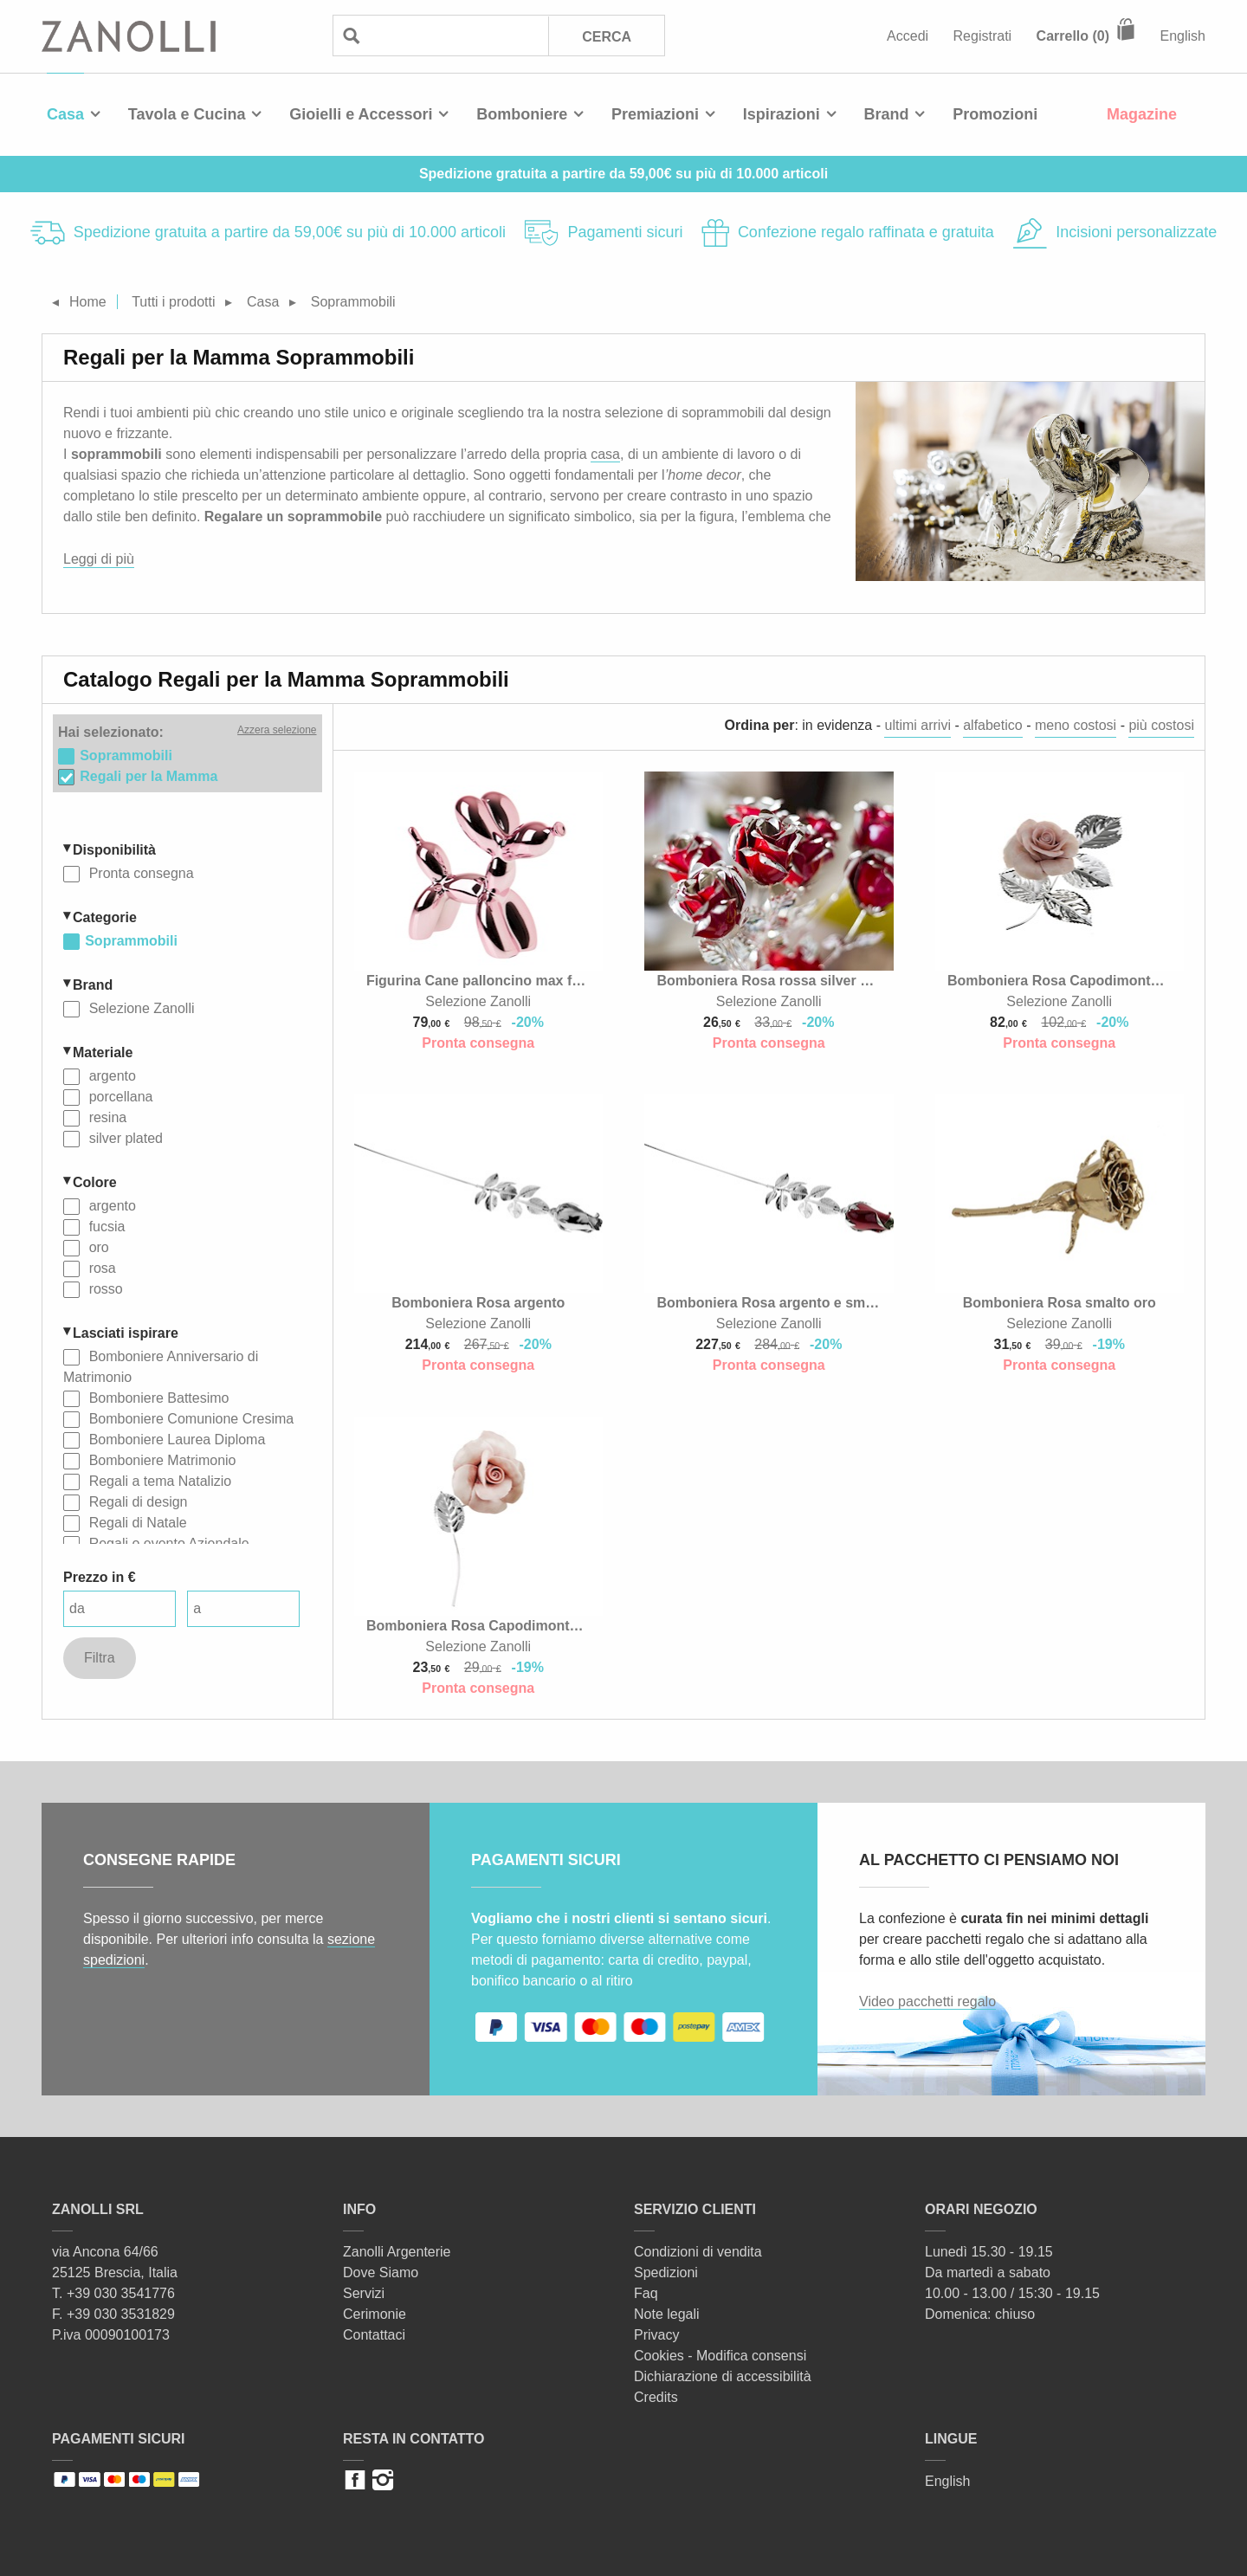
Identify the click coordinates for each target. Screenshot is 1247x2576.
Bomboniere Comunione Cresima (189, 1418)
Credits (656, 2397)
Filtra (99, 1657)
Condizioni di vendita (698, 2251)
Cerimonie (374, 2314)
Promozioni (995, 114)
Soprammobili (131, 940)
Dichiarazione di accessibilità (722, 2376)
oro (97, 1247)
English (1182, 36)
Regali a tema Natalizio (158, 1481)
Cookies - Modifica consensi (720, 2355)
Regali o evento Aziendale (167, 1543)
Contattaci (374, 2334)
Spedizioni (666, 2272)
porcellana (118, 1096)
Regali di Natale (135, 1522)
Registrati (982, 36)
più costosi (1161, 725)
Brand (886, 114)
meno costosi (1075, 725)
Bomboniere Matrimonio (160, 1460)
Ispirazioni (781, 114)
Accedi (907, 36)
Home (88, 301)
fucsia (105, 1226)
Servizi (363, 2293)
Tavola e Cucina (187, 114)
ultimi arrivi (917, 725)
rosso (104, 1289)
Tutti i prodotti (173, 301)
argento (110, 1075)
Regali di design (136, 1502)
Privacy (656, 2334)
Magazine (1142, 114)
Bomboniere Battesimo (157, 1398)
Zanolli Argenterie (397, 2251)
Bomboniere (521, 114)
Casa (65, 114)
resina (105, 1117)
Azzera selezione (276, 730)
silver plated (124, 1138)
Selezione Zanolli (139, 1008)
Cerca (606, 36)
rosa (100, 1268)
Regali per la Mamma (148, 776)
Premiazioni (655, 114)
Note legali (667, 2314)
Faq (646, 2293)
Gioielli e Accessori (360, 114)
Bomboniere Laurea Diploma (175, 1439)
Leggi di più (98, 559)
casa (605, 454)
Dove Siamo (380, 2272)
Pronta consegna (139, 873)
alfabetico (993, 725)
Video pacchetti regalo (927, 2001)
